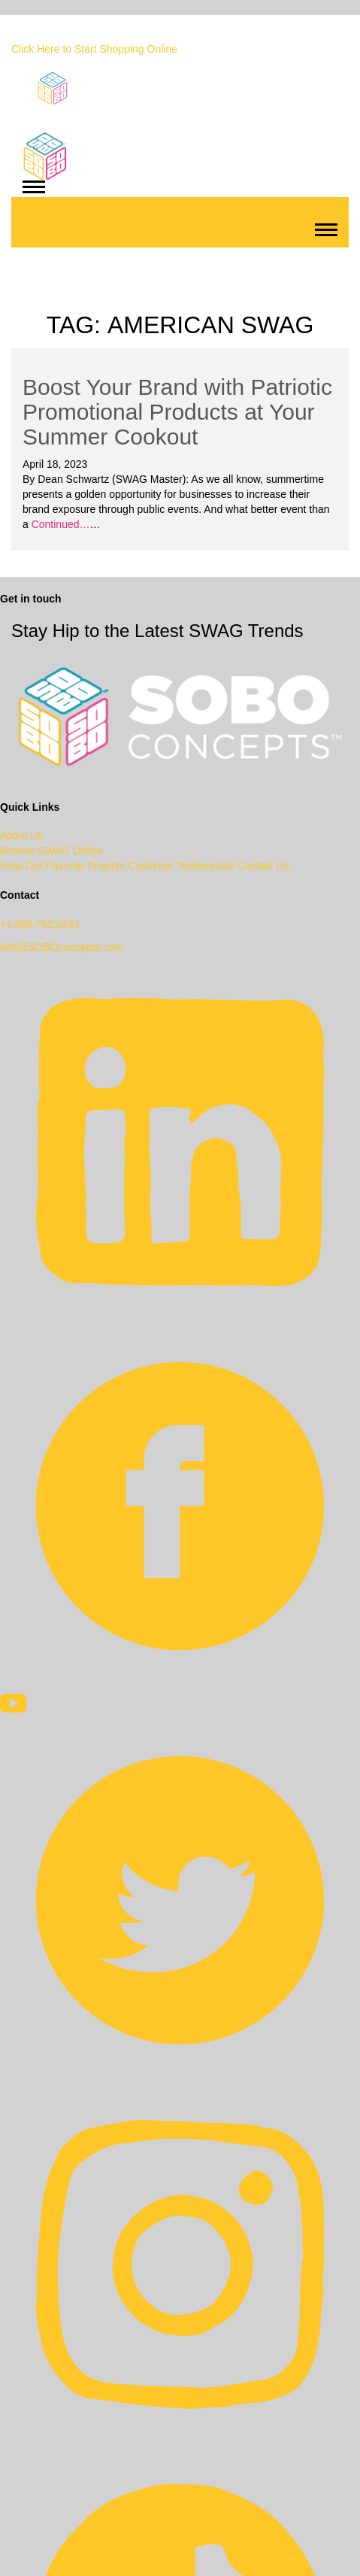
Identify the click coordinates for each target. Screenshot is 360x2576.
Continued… (59, 524)
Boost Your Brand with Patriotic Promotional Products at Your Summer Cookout (177, 412)
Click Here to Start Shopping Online (94, 49)
